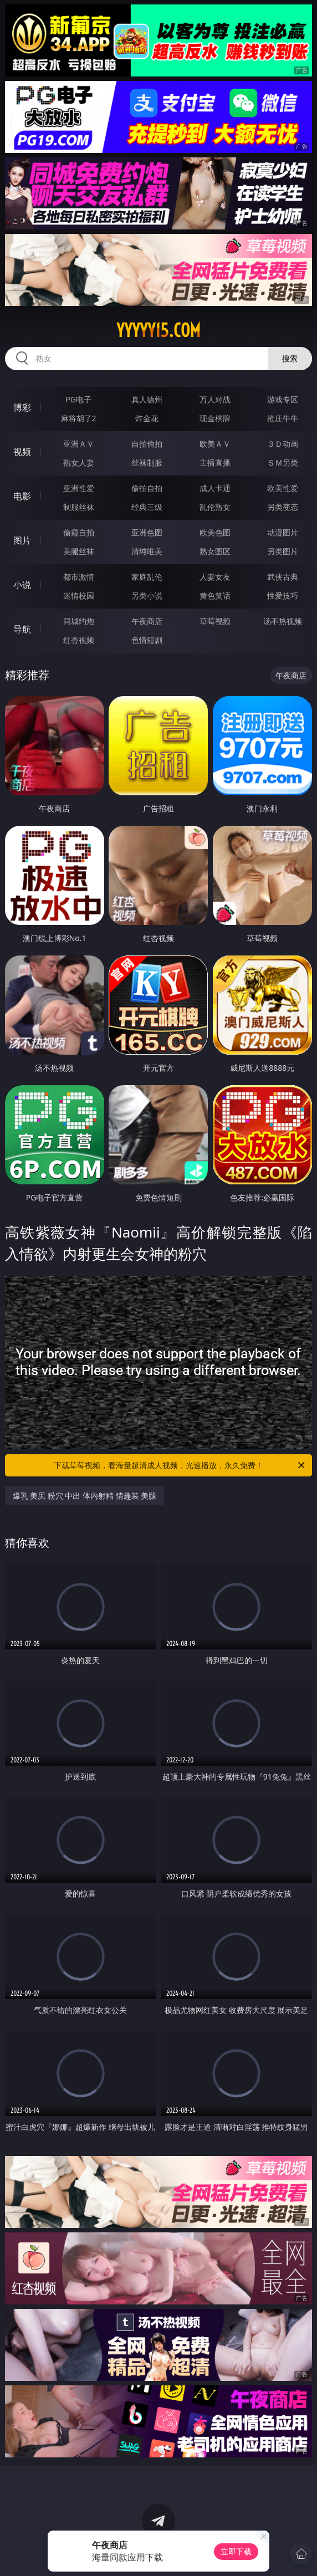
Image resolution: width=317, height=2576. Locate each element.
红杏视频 (78, 640)
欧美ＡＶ (215, 443)
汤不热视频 (282, 621)
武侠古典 (282, 576)
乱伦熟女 (215, 507)
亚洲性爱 (78, 488)
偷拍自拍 (146, 488)
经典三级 (146, 507)
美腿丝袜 (78, 551)
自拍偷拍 (146, 443)
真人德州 (146, 399)
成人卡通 (215, 488)
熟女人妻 (78, 462)
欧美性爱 (282, 488)
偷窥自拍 (78, 532)
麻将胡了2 (78, 418)
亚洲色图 (146, 532)
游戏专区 (282, 399)
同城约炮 (78, 621)
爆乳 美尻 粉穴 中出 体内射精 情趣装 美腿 (85, 1495)
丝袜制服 (146, 462)
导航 (22, 629)
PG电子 (78, 399)
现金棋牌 (215, 418)
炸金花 (146, 418)
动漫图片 (282, 532)
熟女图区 (215, 551)
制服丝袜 (78, 507)
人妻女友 (215, 576)
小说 (22, 585)
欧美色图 (215, 532)
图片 (22, 540)
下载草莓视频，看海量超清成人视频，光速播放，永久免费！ (180, 1465)
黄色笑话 (215, 595)
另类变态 (282, 507)
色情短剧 (146, 640)
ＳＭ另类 (282, 462)
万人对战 (215, 399)
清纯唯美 (146, 551)
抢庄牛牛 (282, 418)
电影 (22, 496)
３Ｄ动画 (282, 443)
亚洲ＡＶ (78, 443)
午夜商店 (146, 621)
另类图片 (282, 551)
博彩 (22, 407)
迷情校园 (78, 595)
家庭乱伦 (146, 576)
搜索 (290, 358)
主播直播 (215, 462)
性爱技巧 (282, 595)
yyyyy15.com (158, 330)
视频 (22, 452)
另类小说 (146, 595)
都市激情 (78, 576)
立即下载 (236, 2551)
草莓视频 (215, 621)
